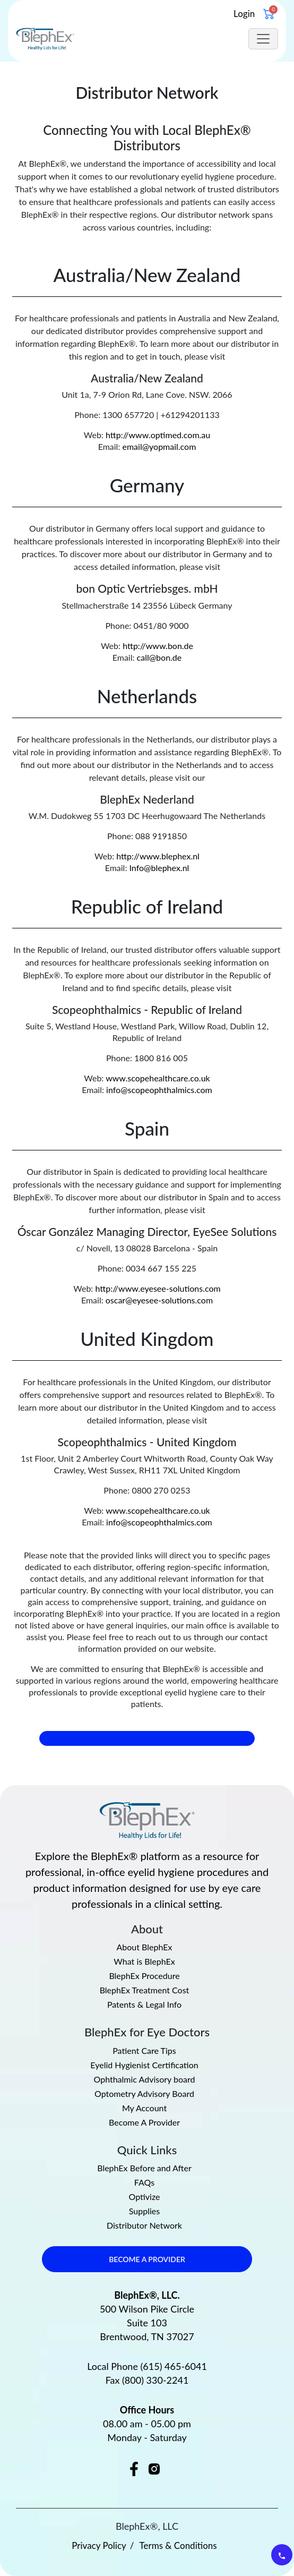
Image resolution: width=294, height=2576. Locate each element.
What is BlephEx (144, 1961)
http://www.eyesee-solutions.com (157, 1288)
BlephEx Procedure (144, 1976)
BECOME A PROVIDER (147, 2259)
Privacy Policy (99, 2545)
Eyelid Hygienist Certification (144, 2065)
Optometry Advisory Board (144, 2093)
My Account (144, 2108)
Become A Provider (144, 2122)
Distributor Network (144, 2225)
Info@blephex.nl (159, 868)
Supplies (144, 2211)
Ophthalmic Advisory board (144, 2079)
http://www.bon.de (158, 646)
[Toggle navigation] (263, 38)
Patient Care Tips (144, 2050)
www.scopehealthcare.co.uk (158, 1078)
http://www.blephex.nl (158, 856)
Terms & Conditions (178, 2545)
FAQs (144, 2182)
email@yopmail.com (159, 446)
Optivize (144, 2197)
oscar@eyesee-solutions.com (159, 1300)
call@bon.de (159, 657)
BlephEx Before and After (144, 2168)
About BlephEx (144, 1947)
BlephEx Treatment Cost (144, 1990)
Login (244, 13)
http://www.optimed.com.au (158, 435)
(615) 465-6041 (174, 2366)
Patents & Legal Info (144, 2004)
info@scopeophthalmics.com (159, 1090)
